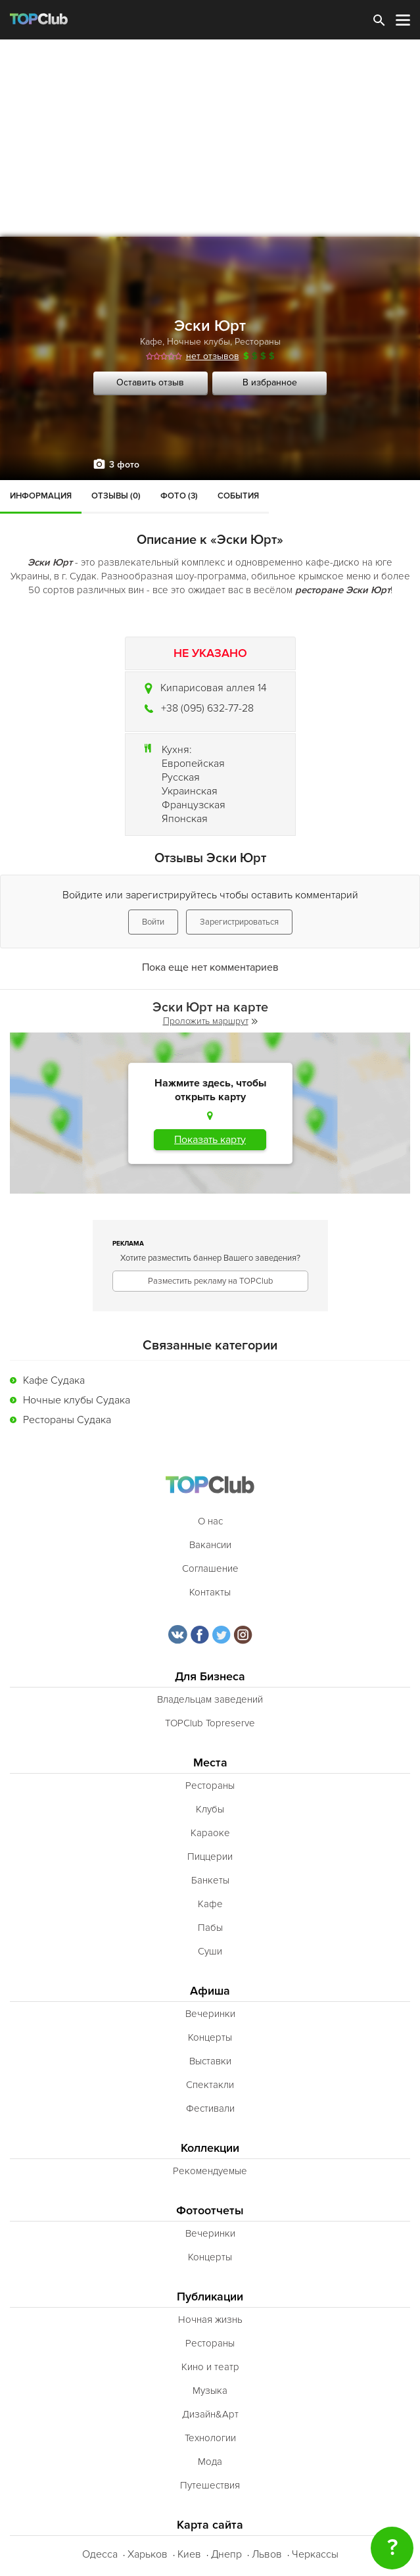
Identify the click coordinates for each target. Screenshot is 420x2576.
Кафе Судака (54, 1380)
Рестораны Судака (67, 1419)
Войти (153, 922)
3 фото (124, 464)
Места (210, 1763)
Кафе (151, 341)
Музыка (210, 2390)
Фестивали (210, 2108)
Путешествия (210, 2485)
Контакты (210, 1592)
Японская (185, 818)
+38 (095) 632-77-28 (207, 708)
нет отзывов (212, 356)
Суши (210, 1951)
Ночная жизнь (210, 2319)
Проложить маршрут (210, 1021)
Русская (181, 777)
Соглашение (210, 1568)
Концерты (210, 2037)
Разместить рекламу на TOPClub (210, 1281)
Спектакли (210, 2084)
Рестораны (258, 341)
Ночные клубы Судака (76, 1400)
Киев (189, 2554)
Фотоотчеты (210, 2211)
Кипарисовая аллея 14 (213, 687)
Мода (210, 2461)
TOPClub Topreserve (210, 1723)
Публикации (210, 2297)
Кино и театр (210, 2367)
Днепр (226, 2554)
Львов (267, 2554)
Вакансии (210, 1545)
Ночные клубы (198, 341)
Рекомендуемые (210, 2171)
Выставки (210, 2061)
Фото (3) (179, 496)
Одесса (100, 2554)
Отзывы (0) (116, 496)
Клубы (210, 1809)
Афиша (210, 1991)
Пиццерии (210, 1856)
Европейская (193, 763)
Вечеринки (210, 2013)
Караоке (210, 1833)
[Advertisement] (210, 138)
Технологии (210, 2438)
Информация (41, 496)
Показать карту (210, 1139)
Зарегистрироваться (239, 922)
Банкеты (210, 1880)
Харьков (148, 2554)
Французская (193, 805)
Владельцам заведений (210, 1699)
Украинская (190, 791)
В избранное (270, 382)
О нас (210, 1521)
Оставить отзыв (150, 382)
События (238, 496)
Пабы (210, 1927)
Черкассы (315, 2554)
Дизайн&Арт (210, 2414)
